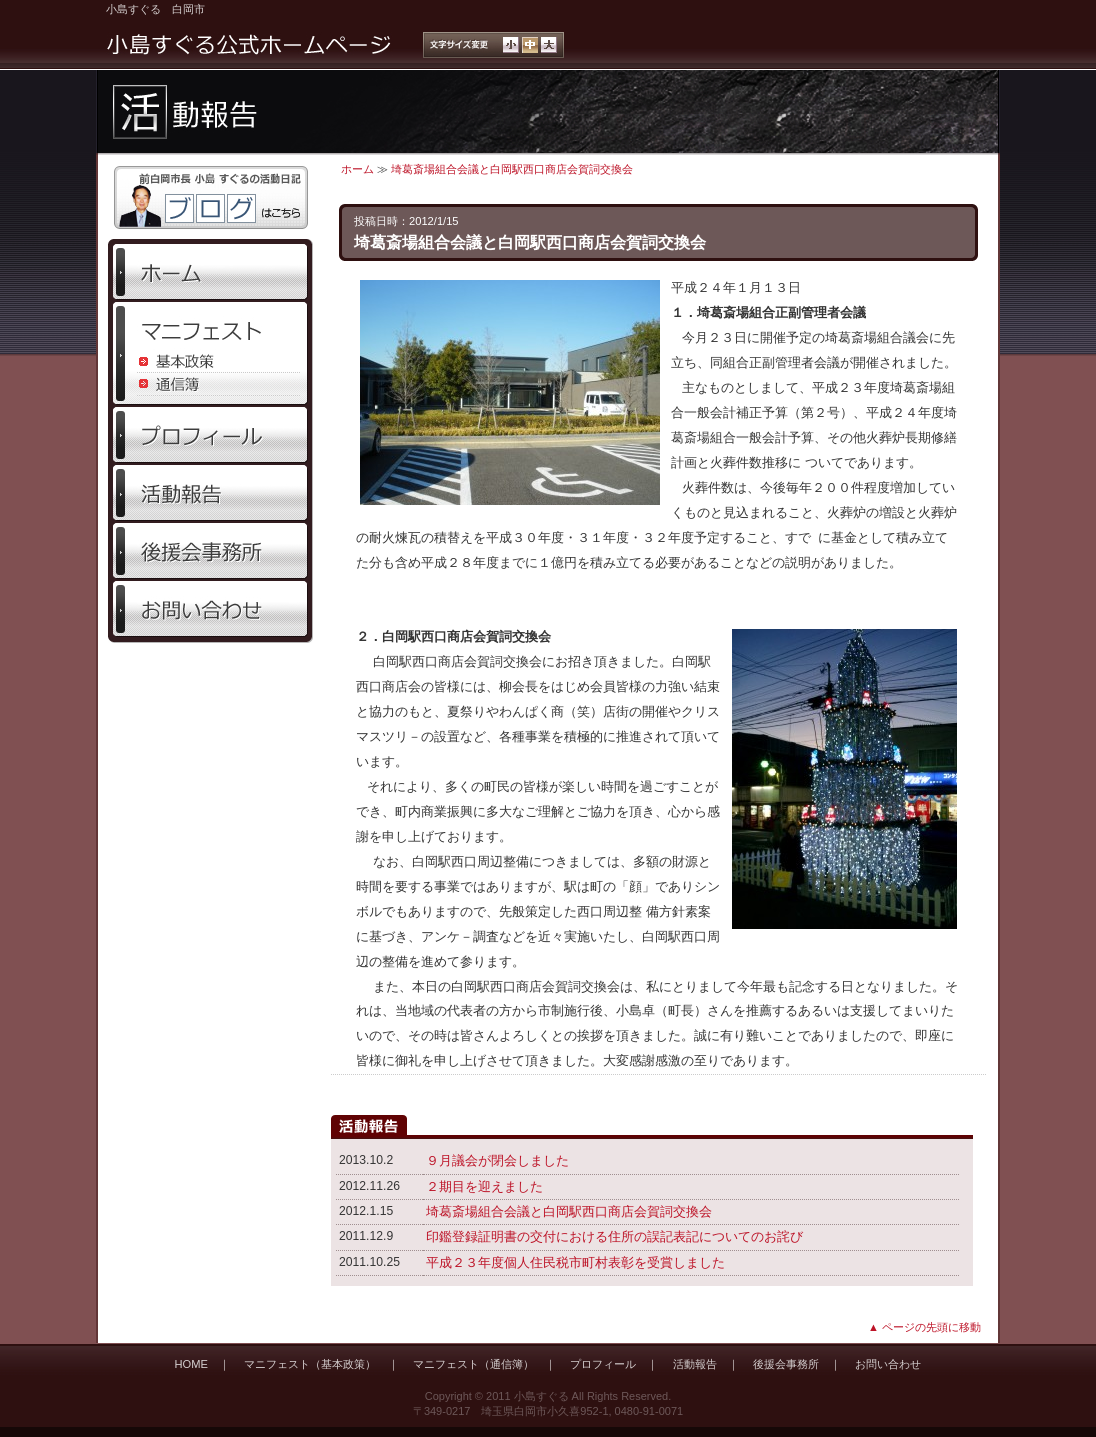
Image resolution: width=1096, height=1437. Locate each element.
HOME (191, 1364)
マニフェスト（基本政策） (310, 1364)
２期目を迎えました (484, 1186)
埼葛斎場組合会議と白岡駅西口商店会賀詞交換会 (512, 169)
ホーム (210, 272)
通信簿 (210, 384)
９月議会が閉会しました (497, 1160)
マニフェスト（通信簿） (473, 1364)
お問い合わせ (210, 609)
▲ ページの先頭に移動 (924, 1327)
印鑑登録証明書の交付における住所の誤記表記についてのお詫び (614, 1236)
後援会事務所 (210, 551)
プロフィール (210, 435)
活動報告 (210, 493)
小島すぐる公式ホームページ (249, 45)
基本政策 (210, 361)
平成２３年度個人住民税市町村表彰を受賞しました (575, 1262)
